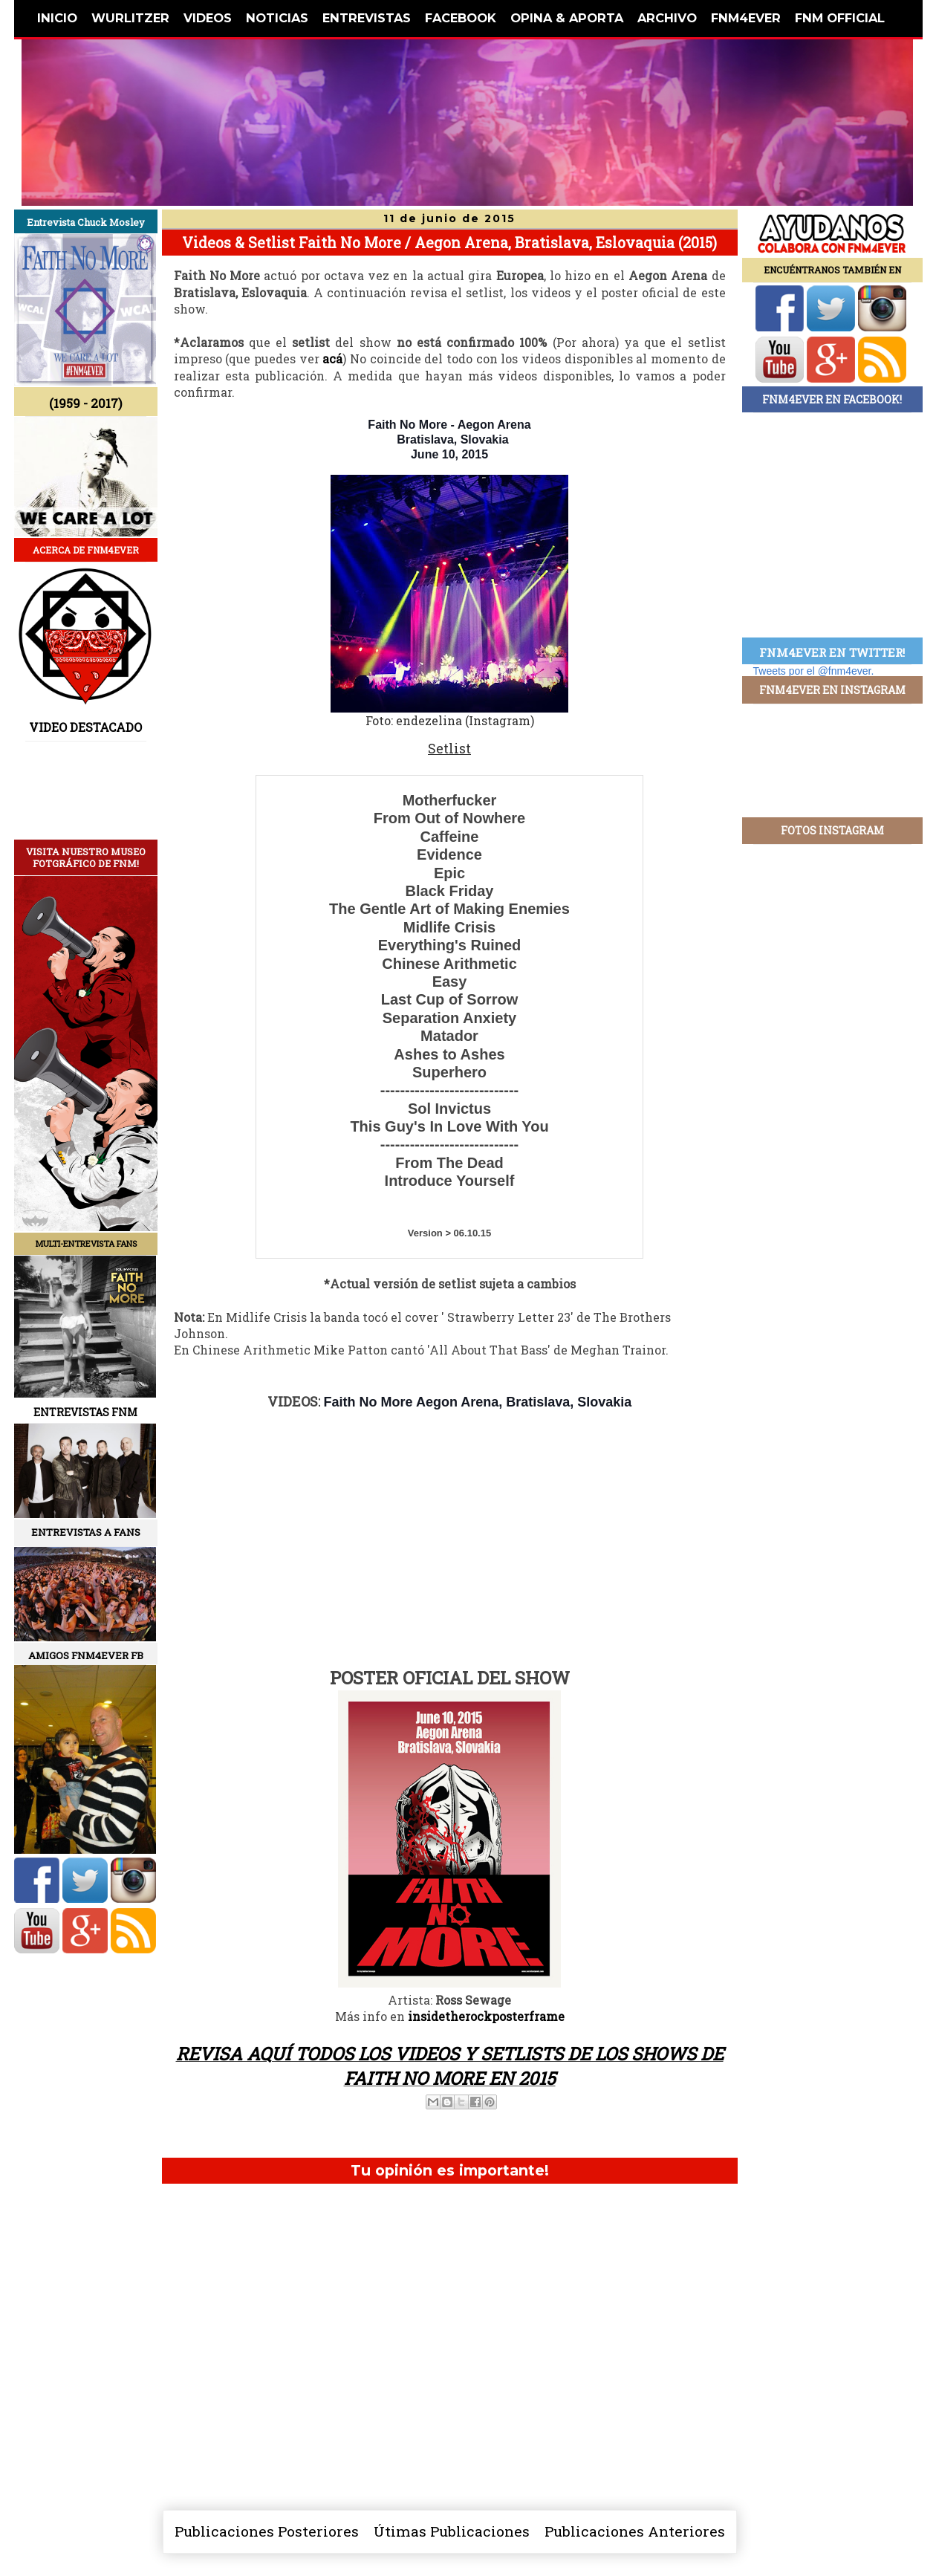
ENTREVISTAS (366, 17)
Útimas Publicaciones (452, 2531)
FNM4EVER (746, 17)
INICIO (57, 17)
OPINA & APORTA (566, 17)
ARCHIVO (667, 17)
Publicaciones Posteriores (267, 2531)
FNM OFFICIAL (840, 17)
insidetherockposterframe (486, 2016)
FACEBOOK (460, 17)
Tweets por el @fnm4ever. (813, 671)
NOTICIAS (277, 17)
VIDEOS (207, 17)
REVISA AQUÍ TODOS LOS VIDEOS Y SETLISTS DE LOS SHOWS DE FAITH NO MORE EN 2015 (450, 2066)
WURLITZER (130, 17)
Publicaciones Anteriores (635, 2531)
